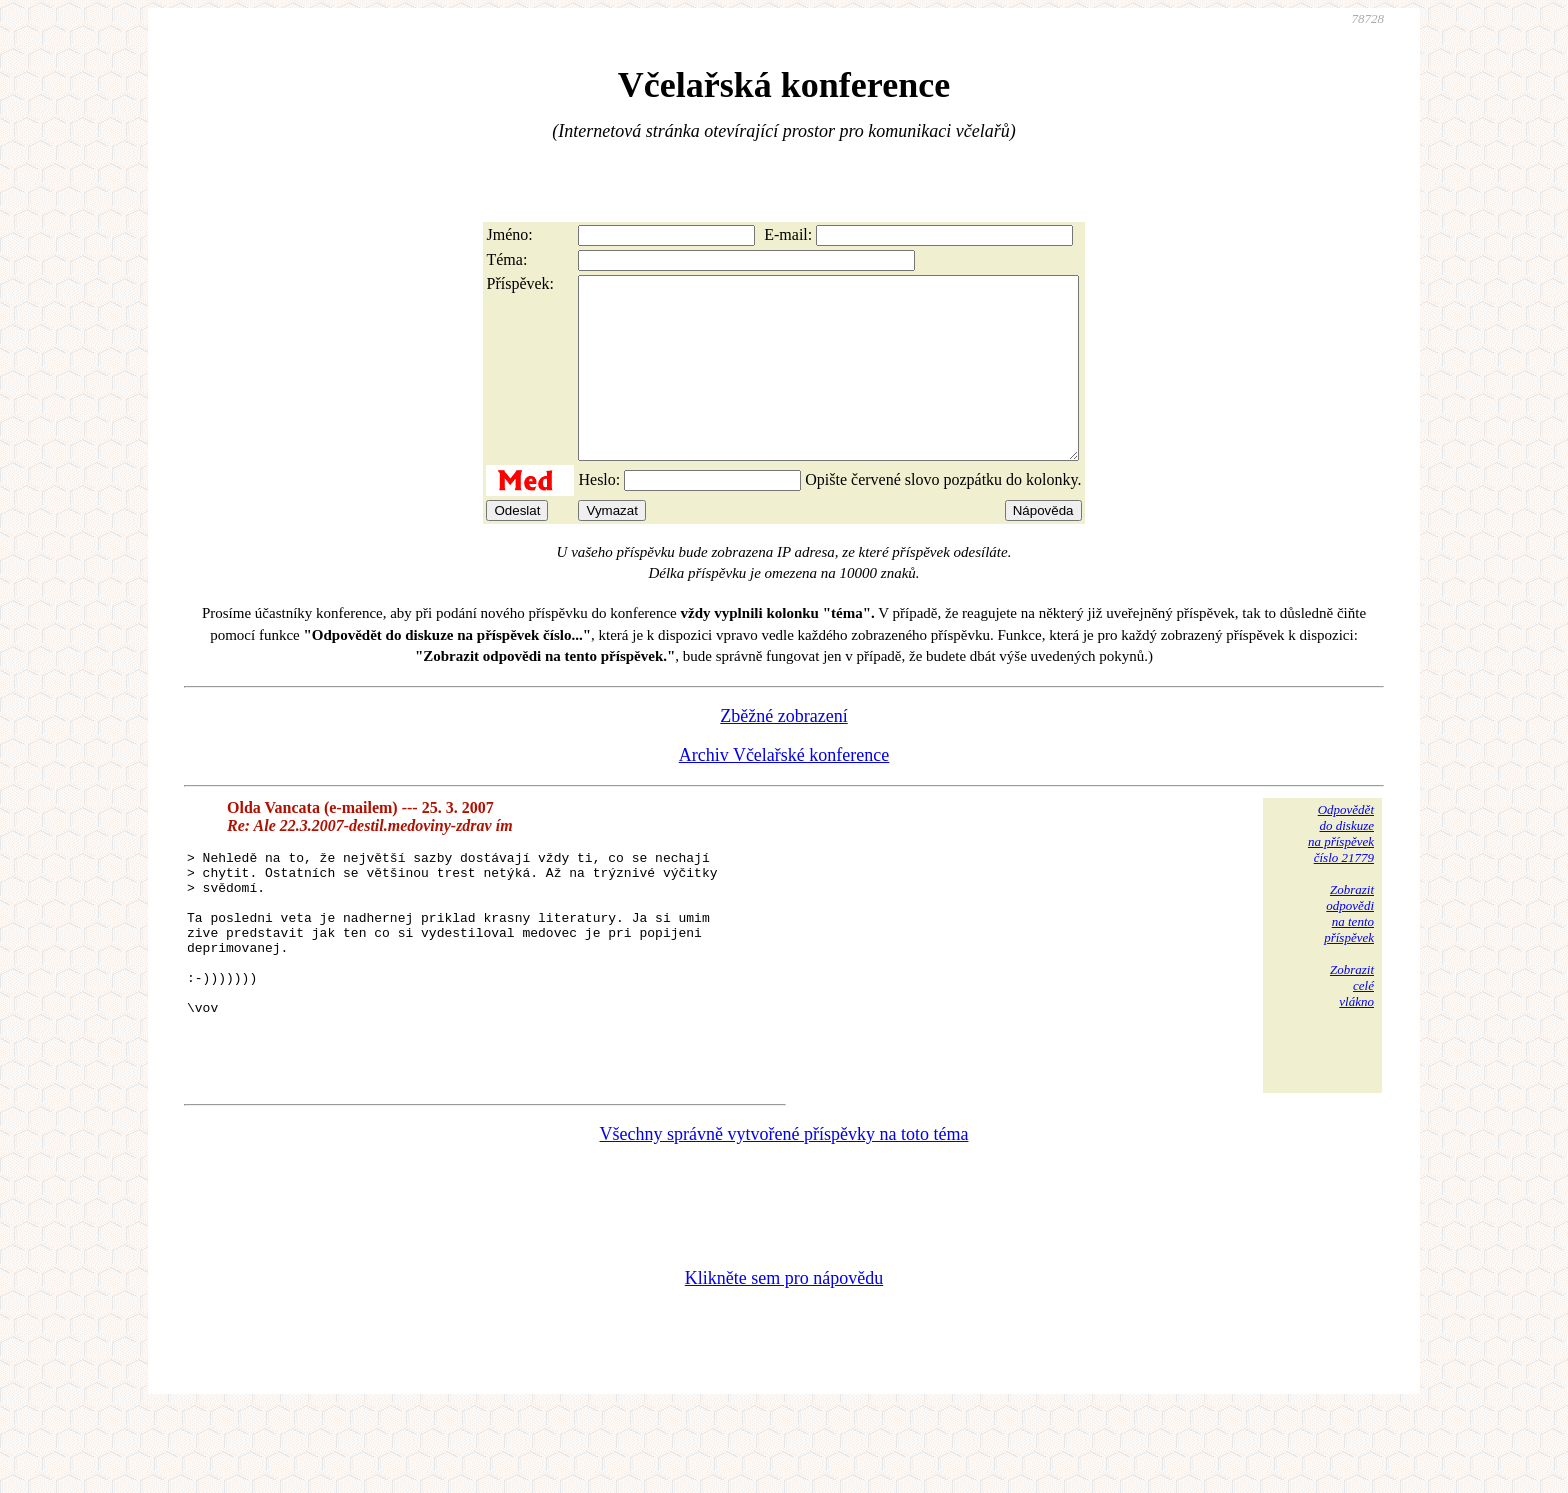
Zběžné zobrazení (783, 752)
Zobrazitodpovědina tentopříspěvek (1349, 949)
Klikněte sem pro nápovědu (784, 1359)
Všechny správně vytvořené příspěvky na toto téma (784, 1215)
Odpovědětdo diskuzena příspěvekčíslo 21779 (1341, 869)
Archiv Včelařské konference (784, 791)
